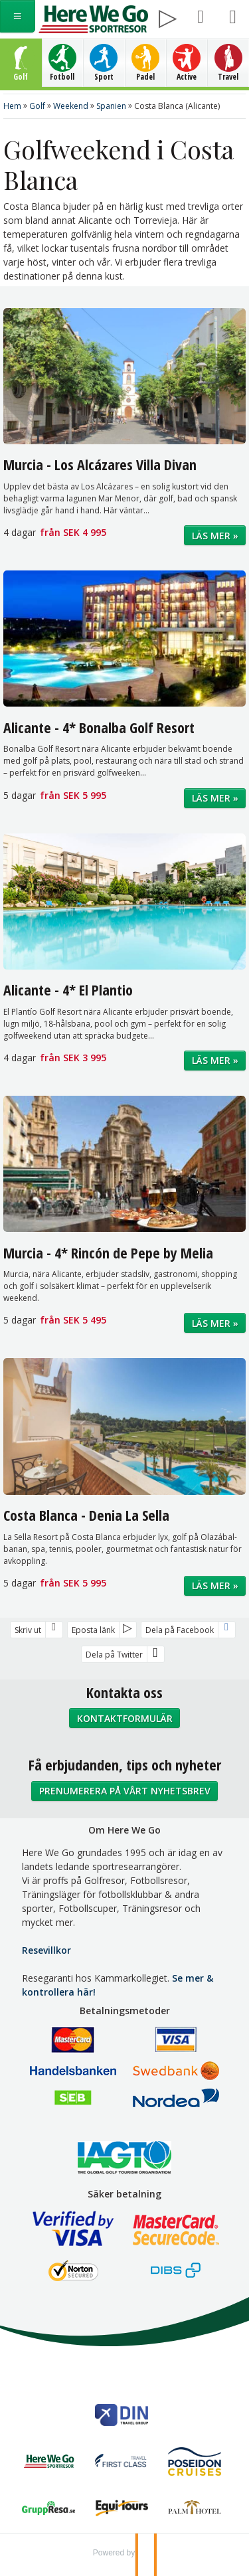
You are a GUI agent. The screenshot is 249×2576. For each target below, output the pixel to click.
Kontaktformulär (125, 1718)
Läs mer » (215, 535)
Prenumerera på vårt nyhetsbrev (124, 1790)
